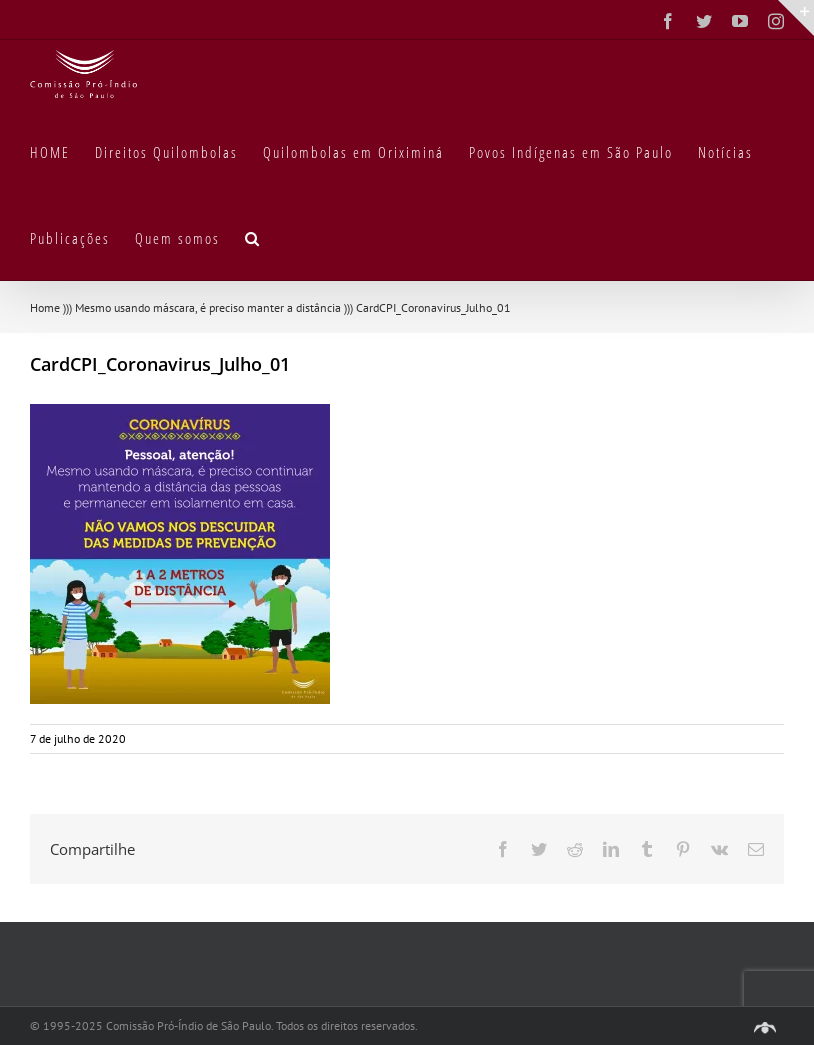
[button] (253, 237)
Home (45, 307)
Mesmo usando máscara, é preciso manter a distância (208, 307)
